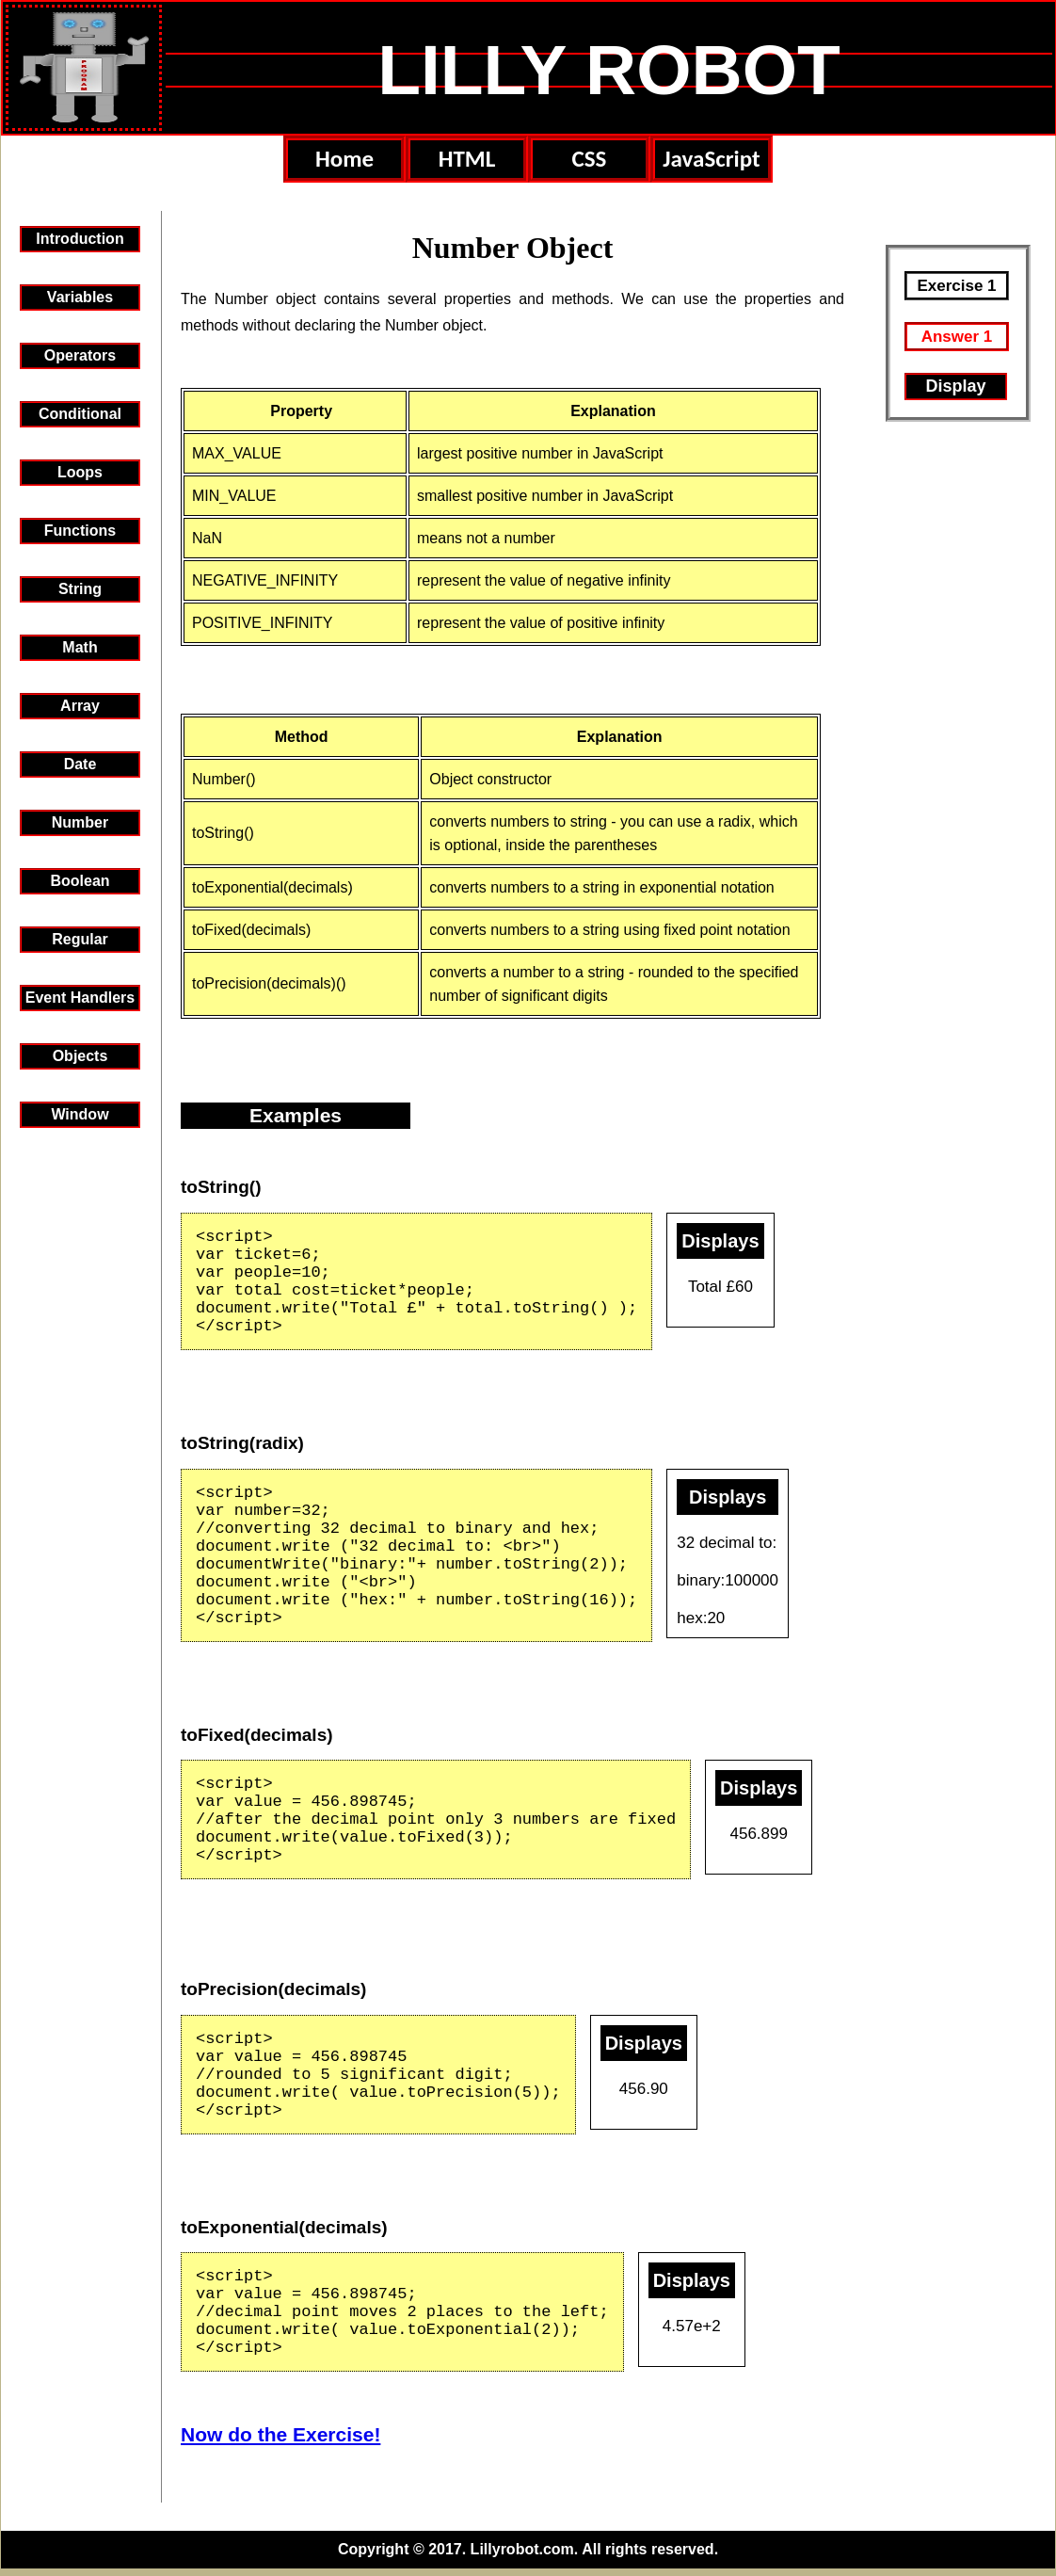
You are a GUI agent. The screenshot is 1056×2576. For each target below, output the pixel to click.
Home (344, 158)
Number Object (80, 825)
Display (955, 386)
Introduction (79, 239)
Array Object (80, 708)
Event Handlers (80, 998)
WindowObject (79, 1117)
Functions (80, 531)
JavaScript (711, 158)
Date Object (80, 767)
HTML (467, 158)
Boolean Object (79, 883)
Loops (80, 472)
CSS (589, 158)
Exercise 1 (956, 286)
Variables (80, 297)
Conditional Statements (80, 416)
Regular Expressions (79, 942)
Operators (80, 355)
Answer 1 (957, 337)
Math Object (80, 650)
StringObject (80, 592)
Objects (80, 1056)
